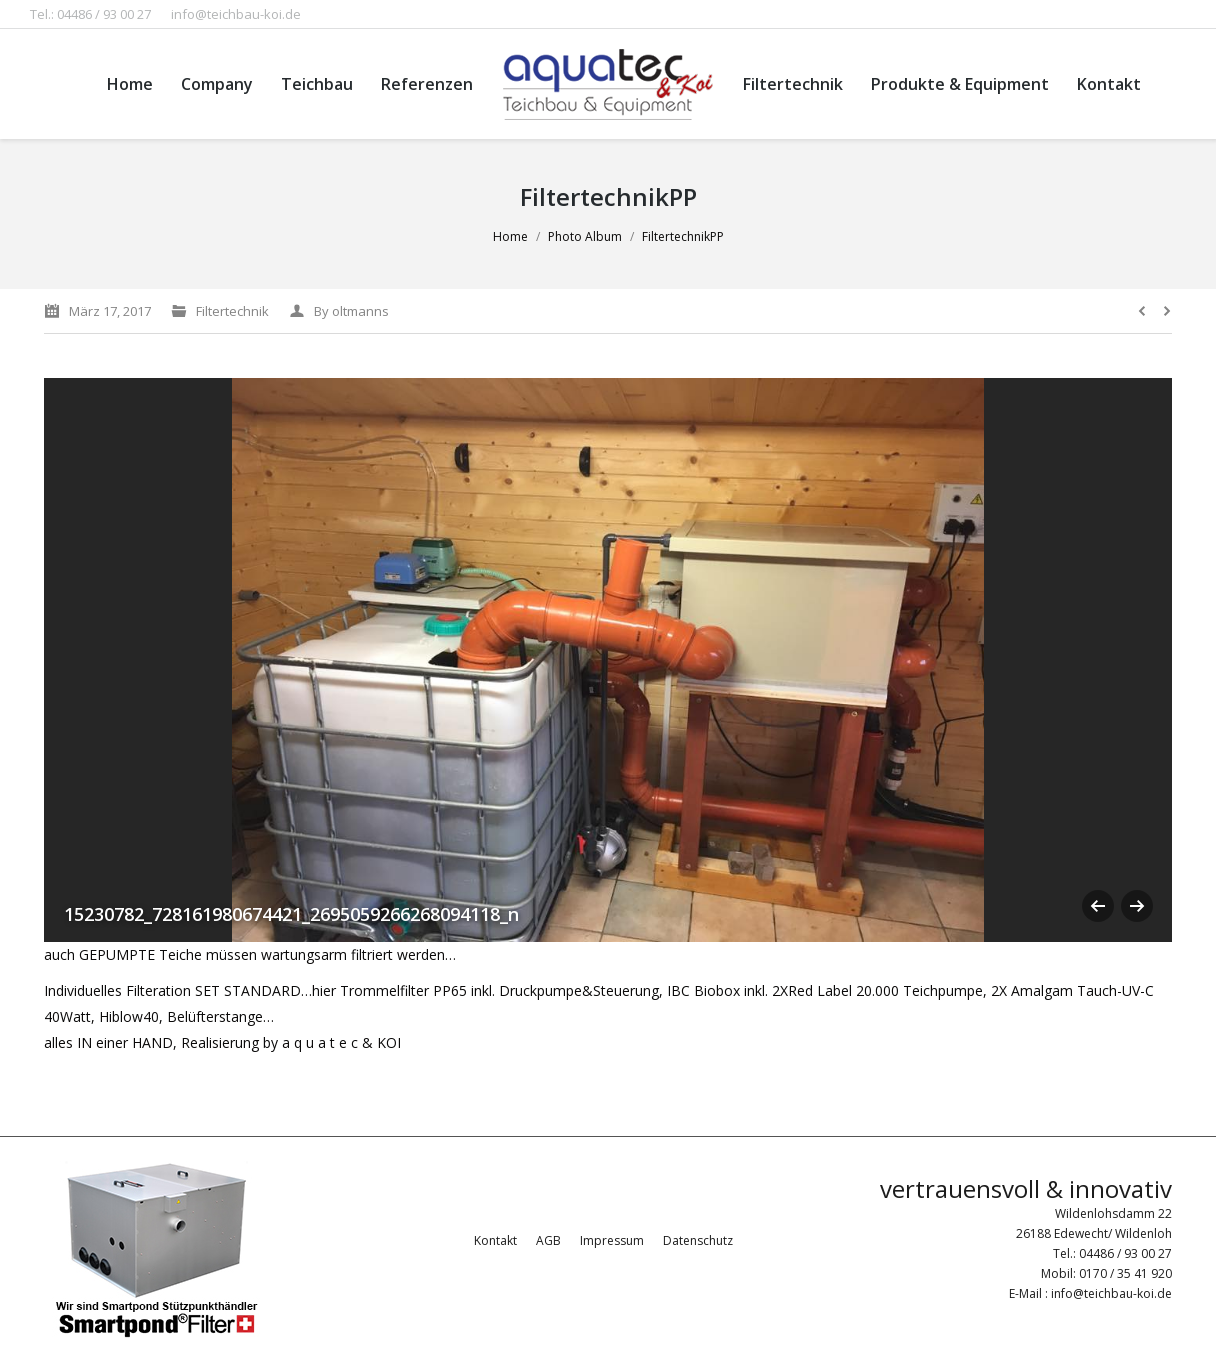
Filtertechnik (232, 311)
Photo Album (585, 236)
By (351, 311)
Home (510, 236)
